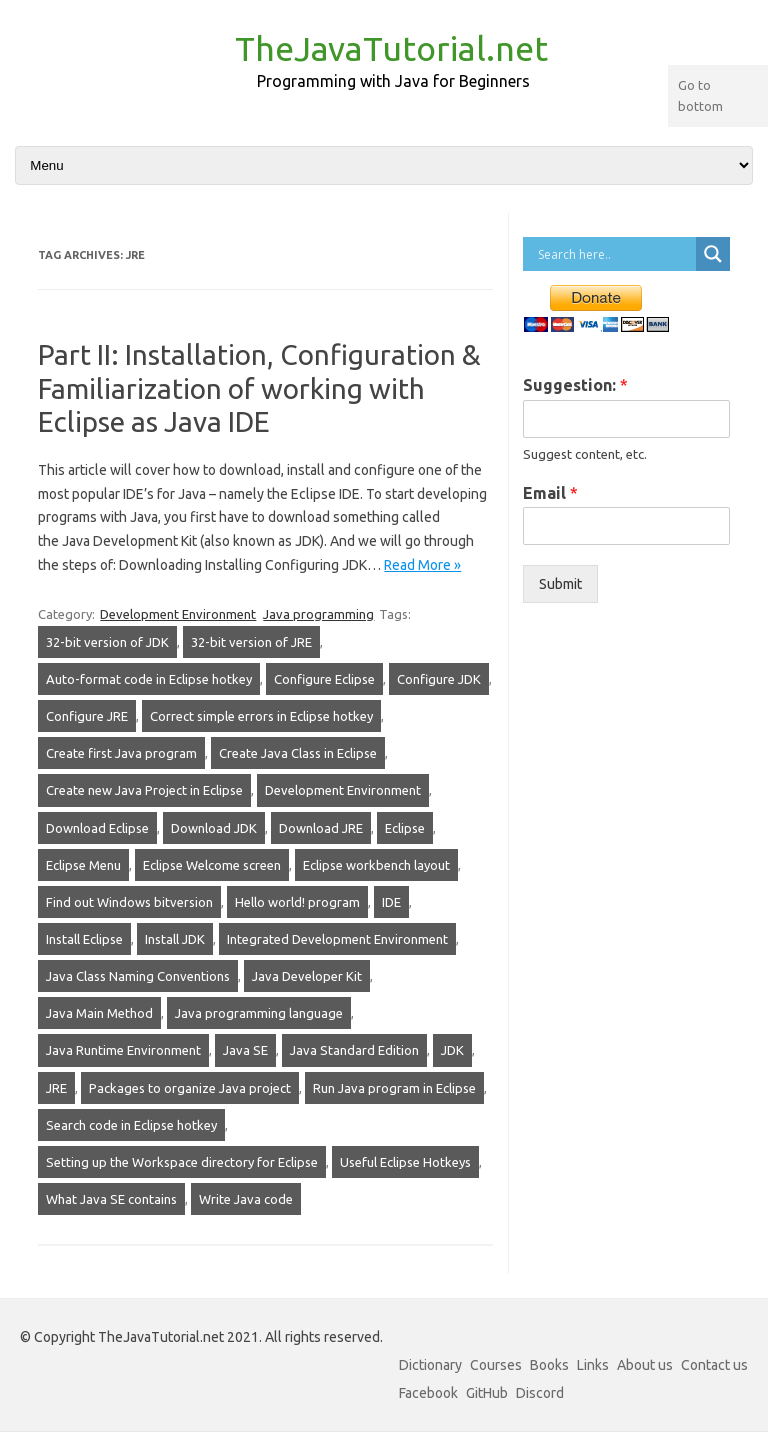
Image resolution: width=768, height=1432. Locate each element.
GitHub (487, 1393)
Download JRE (321, 828)
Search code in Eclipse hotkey (131, 1125)
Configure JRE (87, 716)
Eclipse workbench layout (376, 865)
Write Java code (246, 1199)
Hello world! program (297, 902)
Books (549, 1365)
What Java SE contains (111, 1199)
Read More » (422, 565)
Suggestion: (575, 385)
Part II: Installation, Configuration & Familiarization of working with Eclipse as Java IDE (259, 388)
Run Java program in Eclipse (394, 1088)
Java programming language (259, 1013)
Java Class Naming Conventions (138, 976)
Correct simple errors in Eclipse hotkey (261, 716)
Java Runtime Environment (123, 1050)
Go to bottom (700, 95)
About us (645, 1365)
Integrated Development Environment (337, 939)
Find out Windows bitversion (129, 902)
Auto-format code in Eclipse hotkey (149, 679)
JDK (452, 1050)
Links (593, 1365)
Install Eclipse (84, 939)
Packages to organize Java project (190, 1088)
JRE (56, 1088)
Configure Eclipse (324, 679)
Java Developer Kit (307, 976)
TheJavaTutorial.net (391, 48)
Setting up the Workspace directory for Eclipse (182, 1162)
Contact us (714, 1365)
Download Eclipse (97, 828)
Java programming (318, 614)
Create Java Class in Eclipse (298, 753)
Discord (540, 1393)
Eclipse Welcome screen (212, 865)
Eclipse (405, 828)
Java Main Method (99, 1013)
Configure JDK (439, 679)
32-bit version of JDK (107, 642)
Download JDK (214, 828)
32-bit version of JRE (251, 642)
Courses (496, 1365)
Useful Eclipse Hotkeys (405, 1162)
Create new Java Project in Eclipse (144, 790)
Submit (560, 584)
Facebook (428, 1393)
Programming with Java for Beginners (393, 81)
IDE (391, 902)
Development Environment (178, 614)
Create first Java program (121, 753)
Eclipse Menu (83, 865)
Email (550, 493)
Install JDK (175, 939)
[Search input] (614, 254)
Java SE (245, 1050)
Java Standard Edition (354, 1050)
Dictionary (430, 1365)
